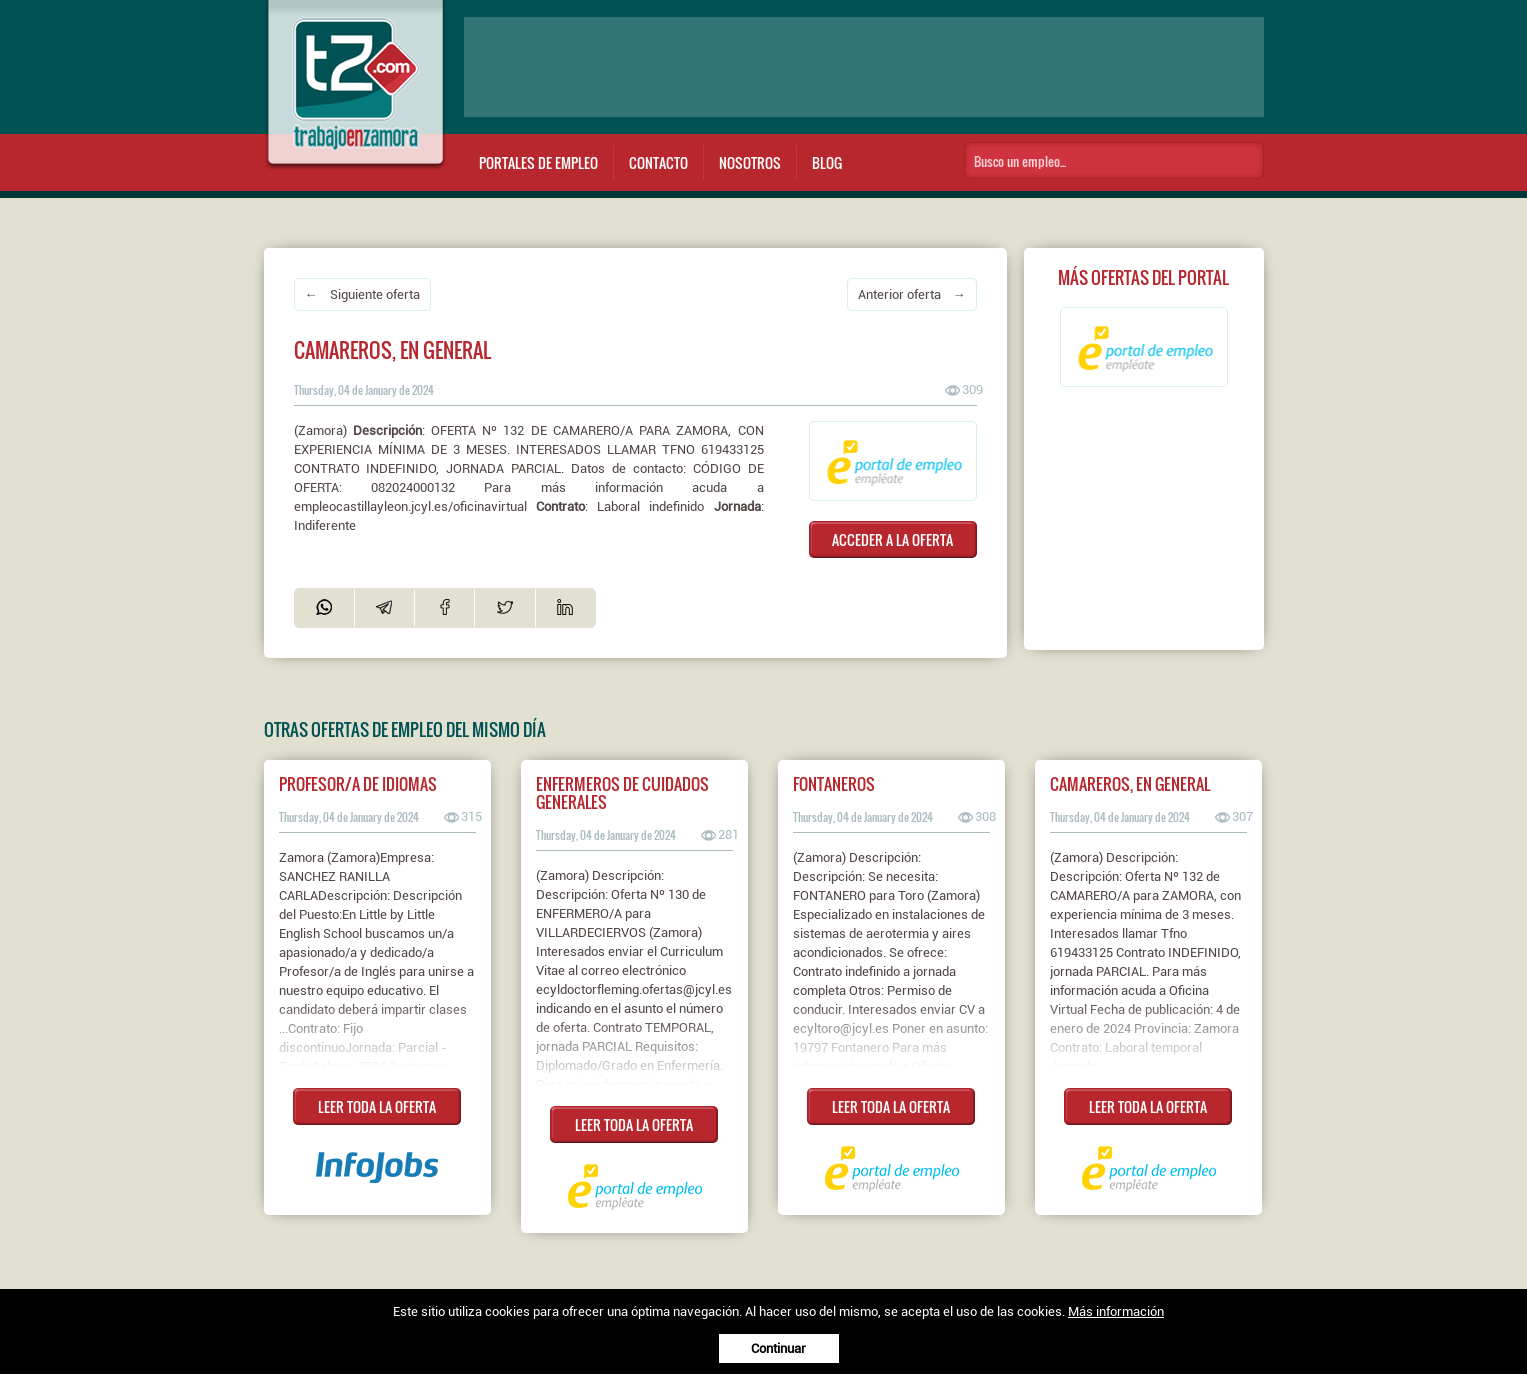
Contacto (658, 162)
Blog (827, 162)
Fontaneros (834, 784)
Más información (1116, 1311)
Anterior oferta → (912, 294)
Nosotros (750, 162)
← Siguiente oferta (362, 294)
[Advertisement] (864, 67)
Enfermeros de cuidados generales (622, 793)
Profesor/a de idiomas (358, 784)
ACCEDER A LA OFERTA (892, 539)
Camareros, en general (1130, 784)
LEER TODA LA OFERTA (377, 1106)
